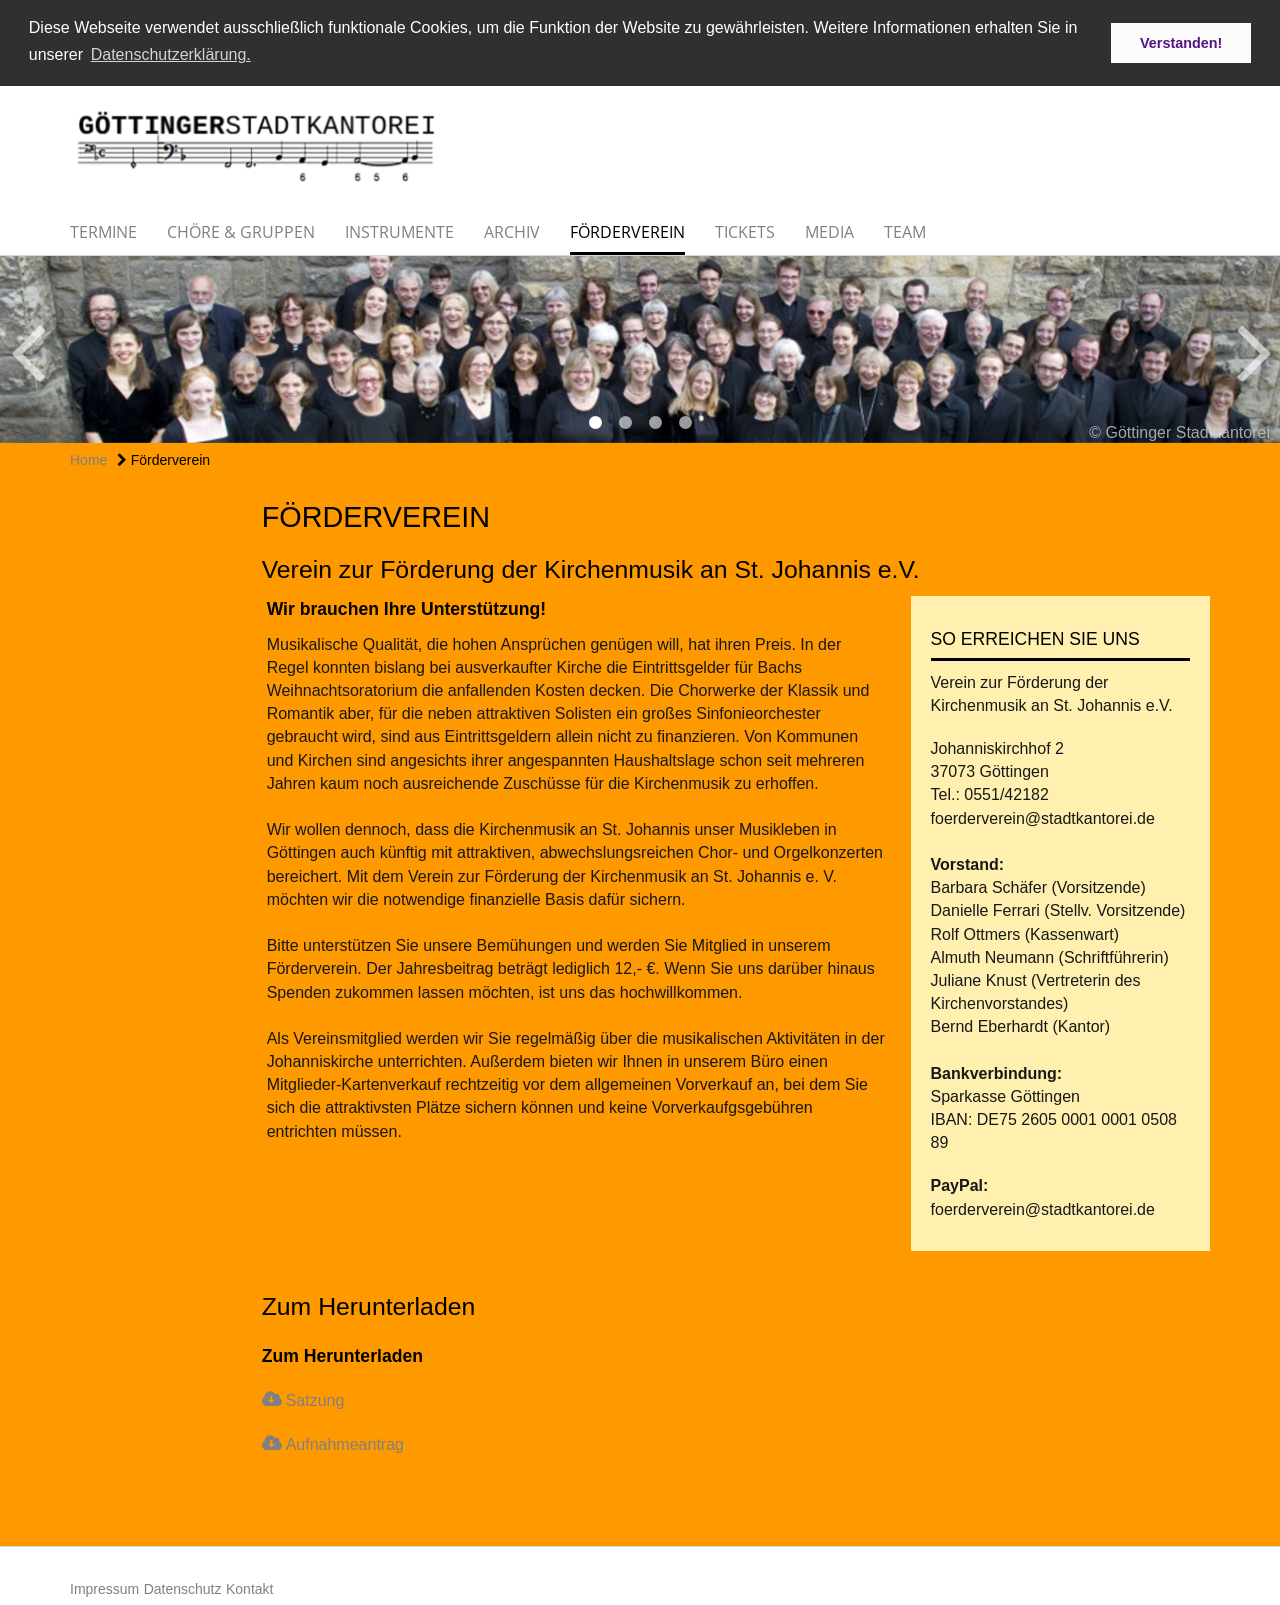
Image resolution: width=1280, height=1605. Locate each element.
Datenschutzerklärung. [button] (171, 54)
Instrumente (399, 229)
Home (88, 457)
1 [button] (595, 420)
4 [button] (685, 420)
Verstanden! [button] (1181, 43)
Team (905, 229)
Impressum (104, 1586)
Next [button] (1254, 347)
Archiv (512, 229)
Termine (103, 229)
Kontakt (249, 1586)
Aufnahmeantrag (345, 1441)
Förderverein (627, 229)
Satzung (315, 1397)
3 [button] (655, 420)
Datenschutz (183, 1586)
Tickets (745, 229)
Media (829, 229)
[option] (640, 346)
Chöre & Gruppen (241, 229)
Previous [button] (27, 347)
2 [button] (625, 420)
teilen (940, 522)
